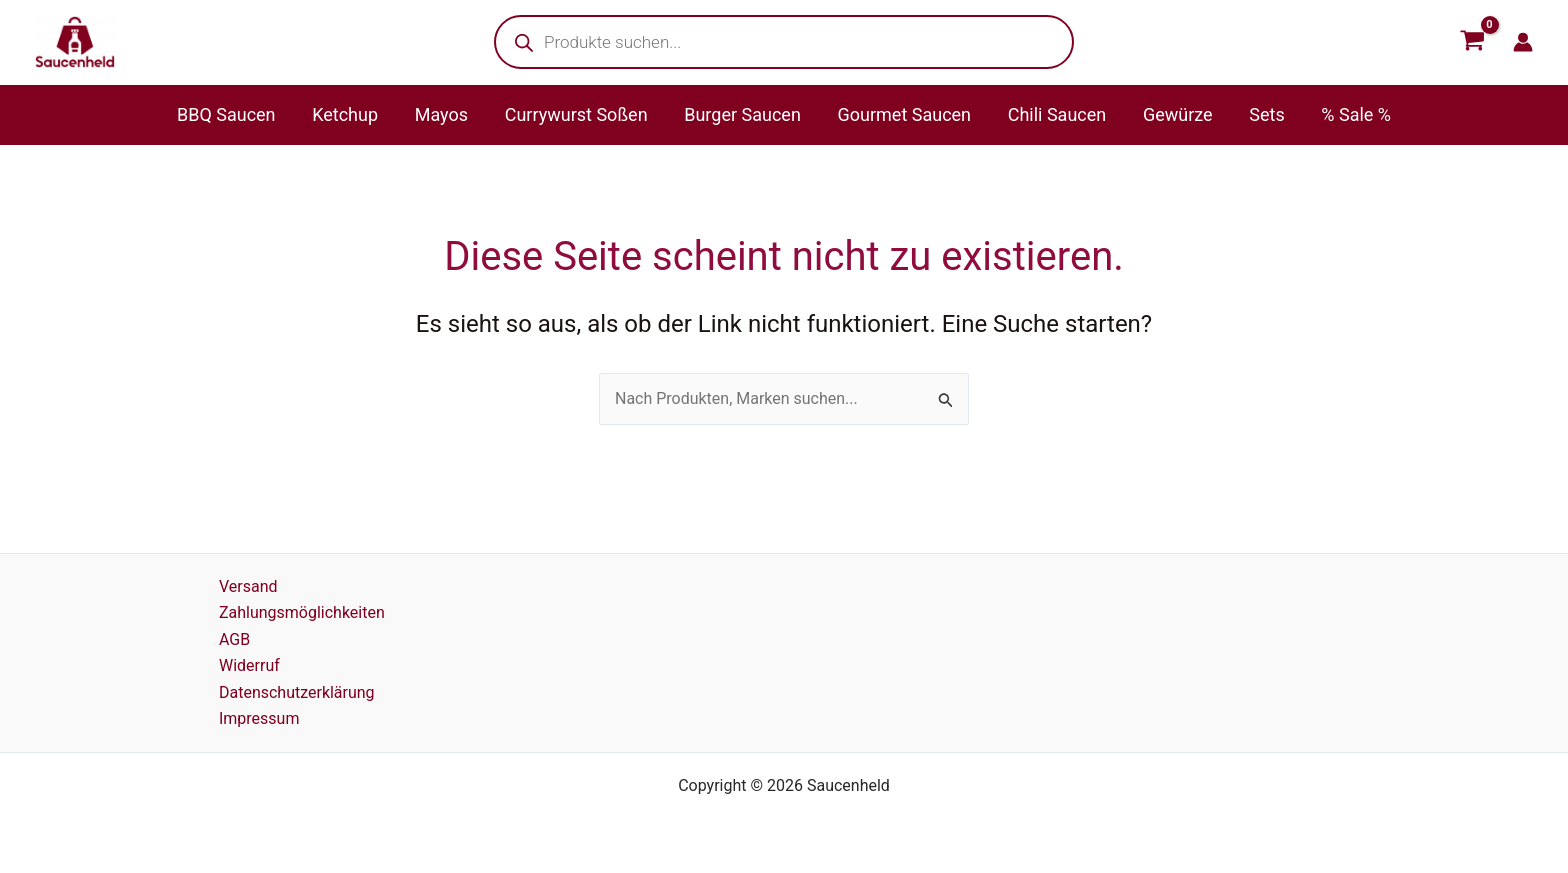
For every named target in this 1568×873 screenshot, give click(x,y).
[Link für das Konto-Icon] (1523, 42)
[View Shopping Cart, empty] (1472, 42)
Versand (248, 586)
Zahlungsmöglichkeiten (302, 612)
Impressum (259, 718)
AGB (234, 639)
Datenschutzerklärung (297, 692)
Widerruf (249, 665)
